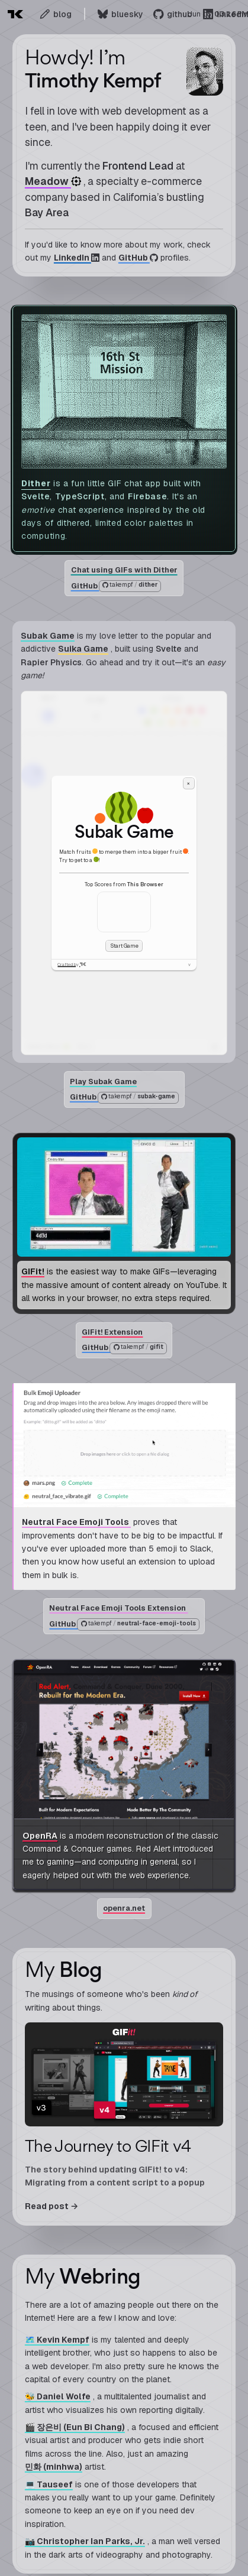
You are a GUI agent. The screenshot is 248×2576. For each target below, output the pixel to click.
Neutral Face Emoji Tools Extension (118, 1609)
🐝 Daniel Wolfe (58, 2396)
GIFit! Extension (112, 1332)
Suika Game (83, 649)
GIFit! (32, 1272)
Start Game (124, 945)
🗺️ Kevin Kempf (57, 2339)
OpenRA (39, 1835)
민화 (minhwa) (53, 2466)
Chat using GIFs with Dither (124, 570)
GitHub (115, 586)
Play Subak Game (103, 1081)
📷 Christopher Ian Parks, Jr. (85, 2541)
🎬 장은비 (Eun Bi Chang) (75, 2427)
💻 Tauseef (49, 2484)
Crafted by (71, 965)
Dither (35, 483)
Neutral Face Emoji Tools (76, 1522)
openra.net (124, 1908)
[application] (124, 873)
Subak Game (48, 635)
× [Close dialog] (188, 783)
